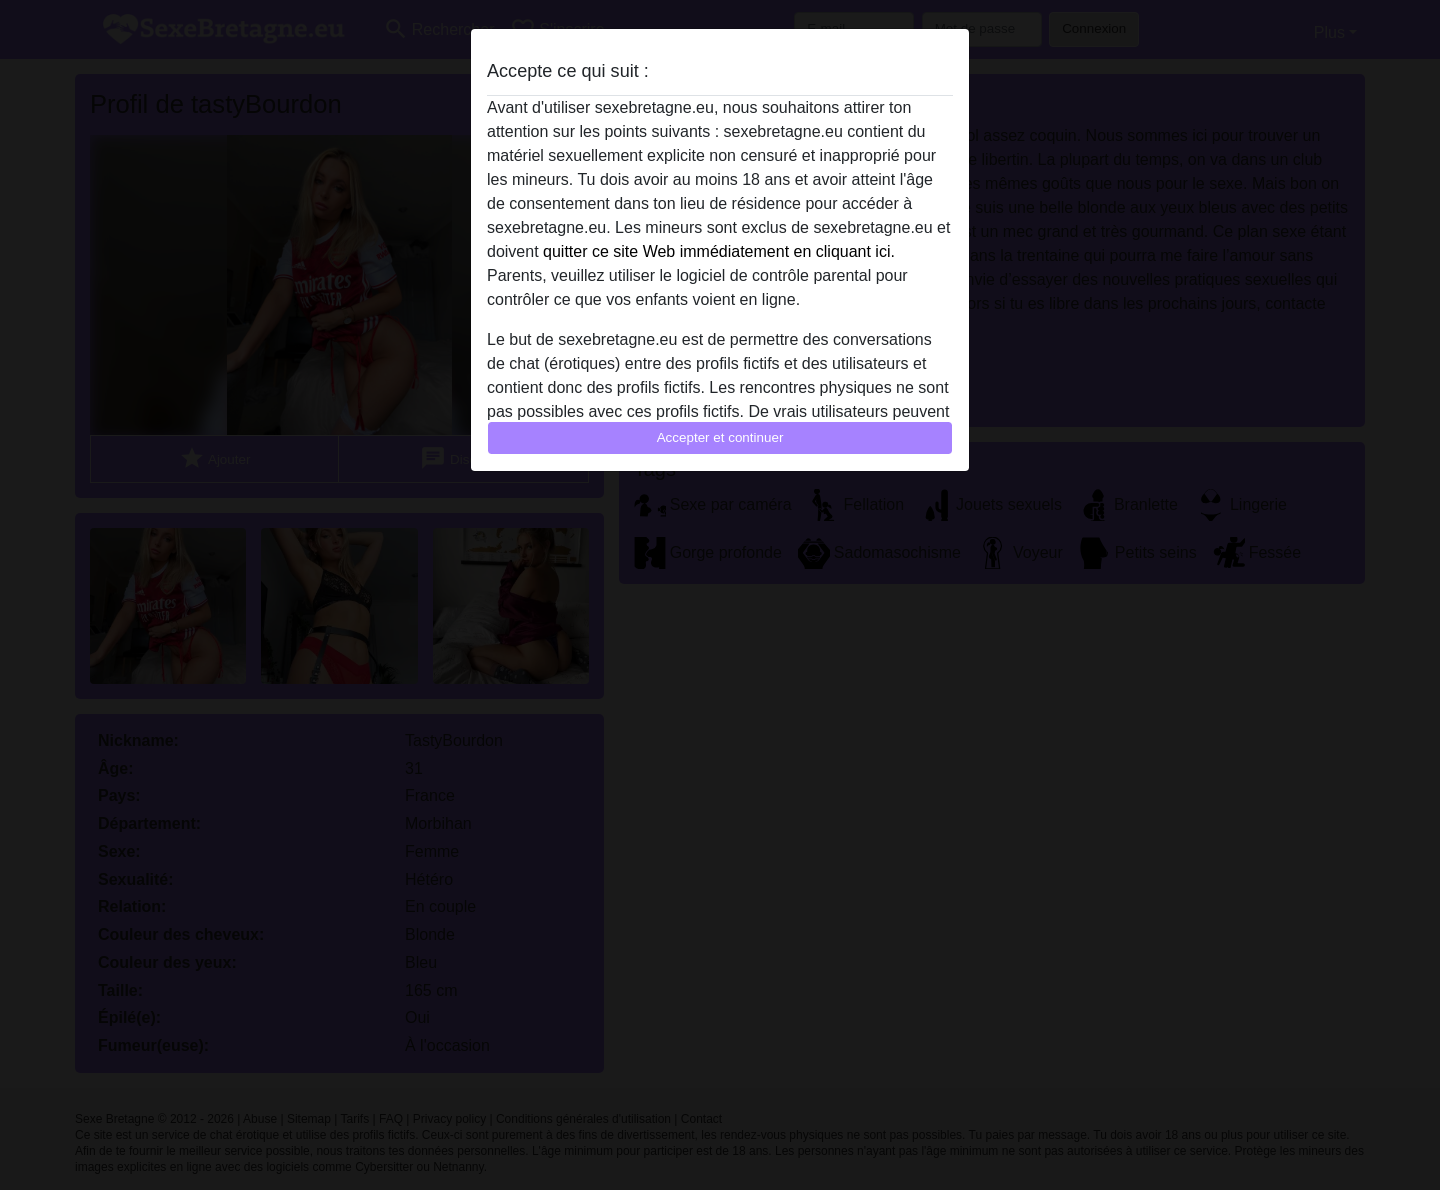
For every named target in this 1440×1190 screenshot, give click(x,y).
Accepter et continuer (720, 437)
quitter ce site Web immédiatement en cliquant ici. (719, 251)
